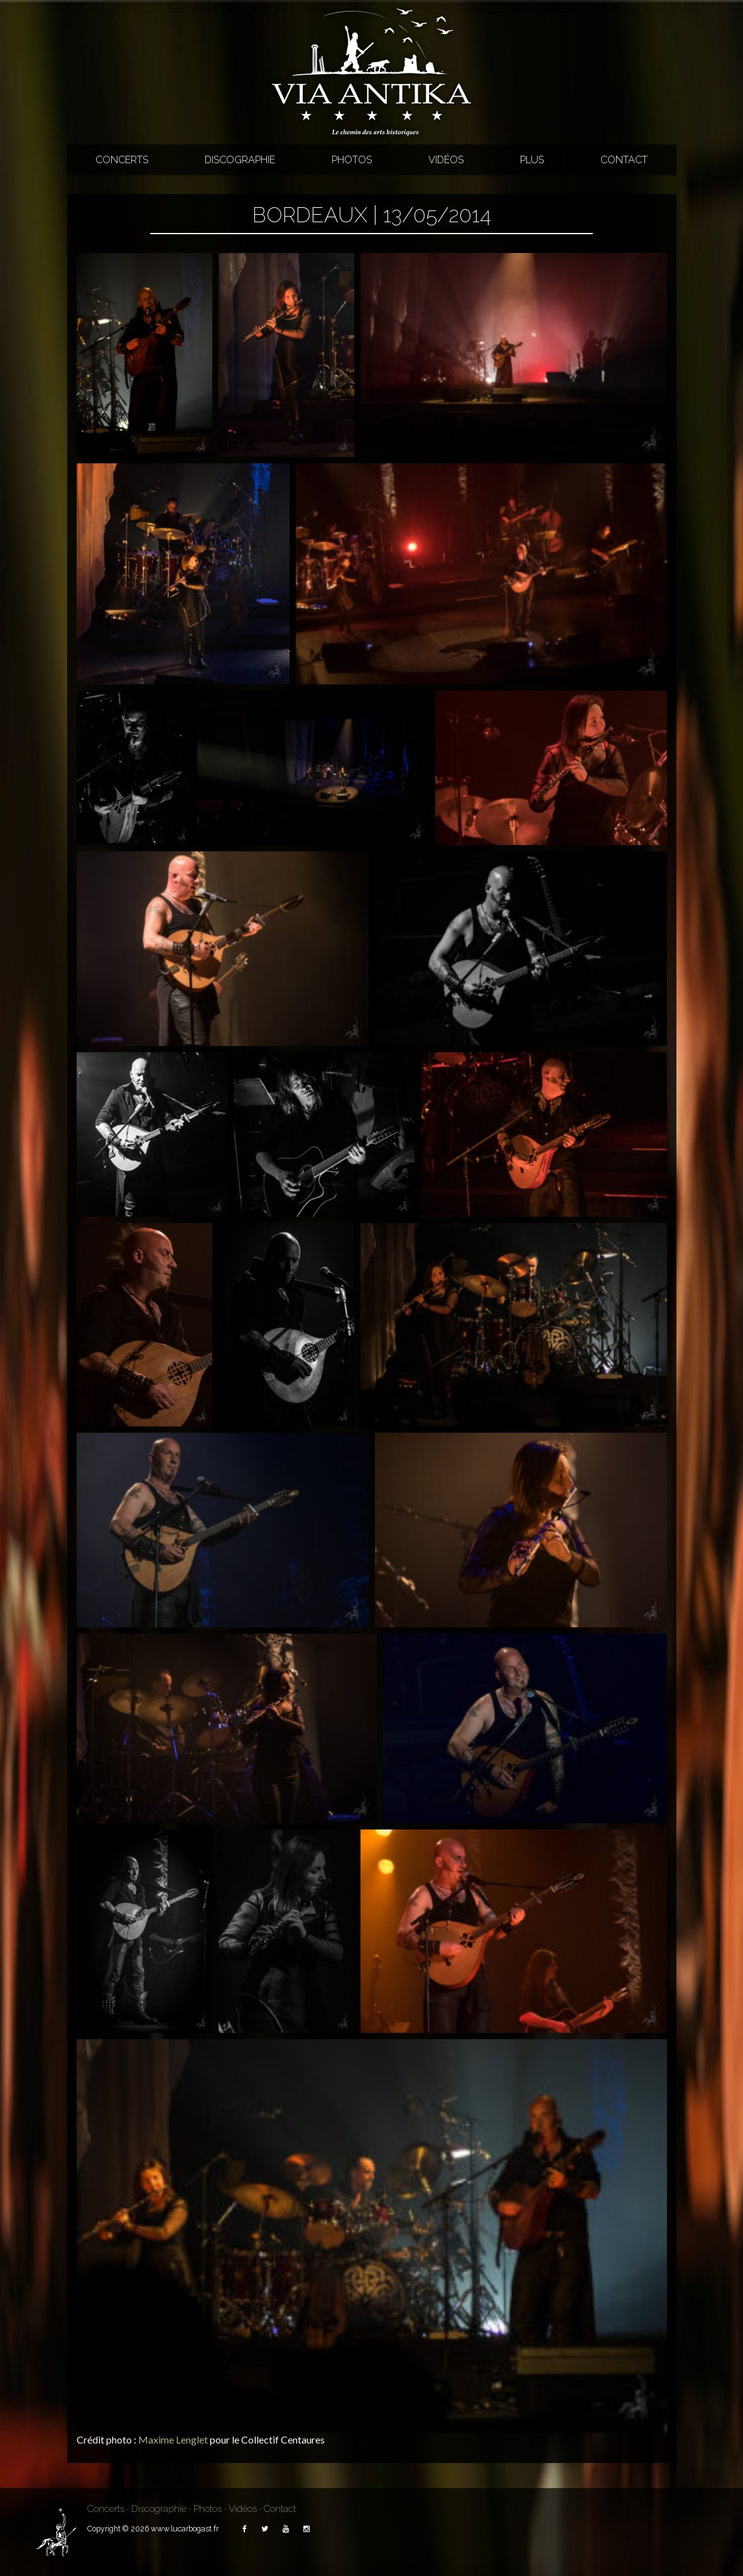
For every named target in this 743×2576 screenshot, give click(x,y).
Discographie (240, 160)
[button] (144, 355)
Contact (624, 160)
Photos (352, 160)
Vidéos (446, 160)
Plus (532, 160)
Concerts (121, 160)
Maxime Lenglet (173, 2439)
